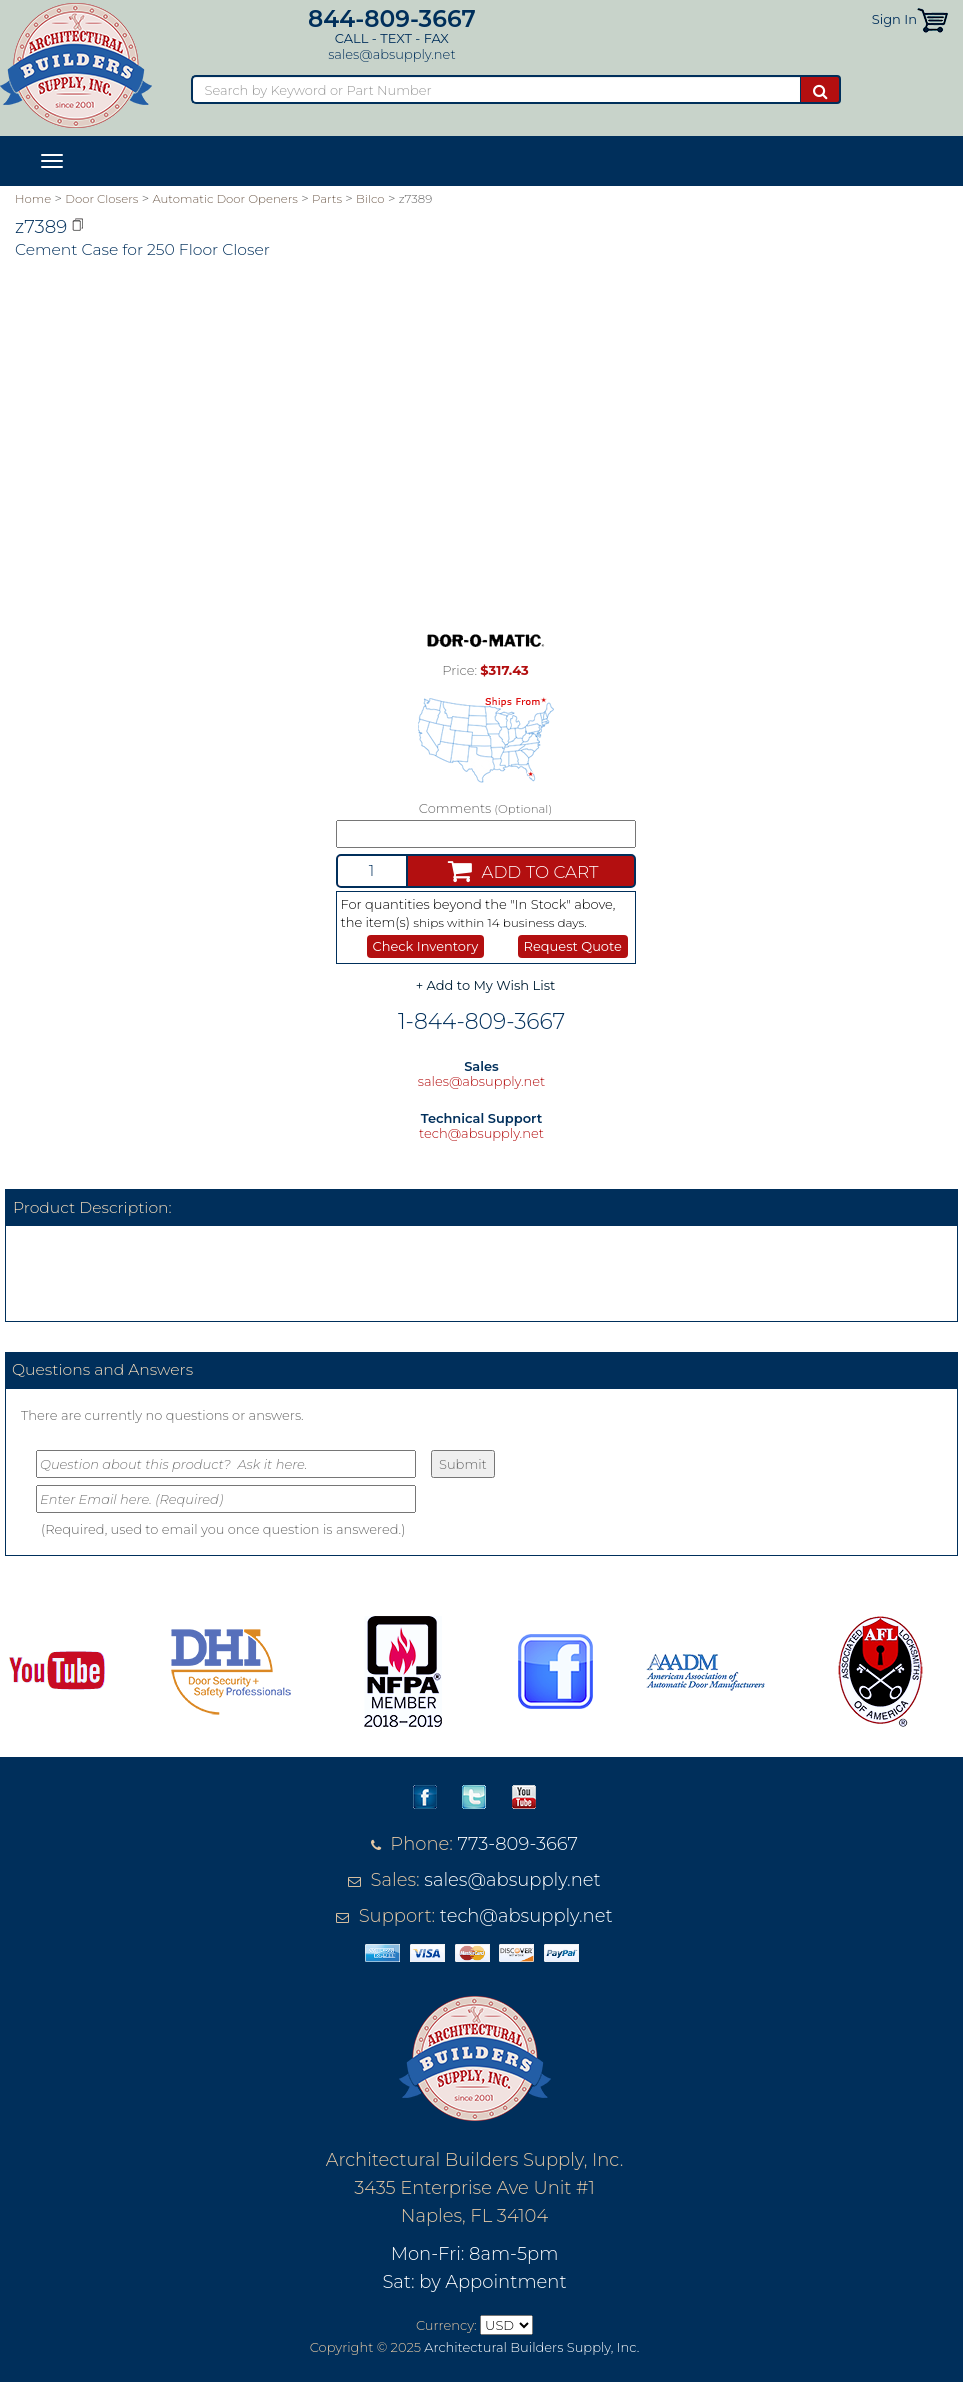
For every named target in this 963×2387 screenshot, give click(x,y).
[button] (932, 19)
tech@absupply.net (481, 1133)
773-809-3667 (518, 1844)
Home (33, 199)
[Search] (495, 89)
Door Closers (101, 199)
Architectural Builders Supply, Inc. (531, 2347)
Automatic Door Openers (224, 199)
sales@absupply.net (391, 54)
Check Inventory (426, 946)
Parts (327, 199)
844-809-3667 (392, 18)
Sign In (894, 19)
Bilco (370, 199)
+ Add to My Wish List (486, 985)
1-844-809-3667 (481, 1021)
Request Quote (573, 946)
